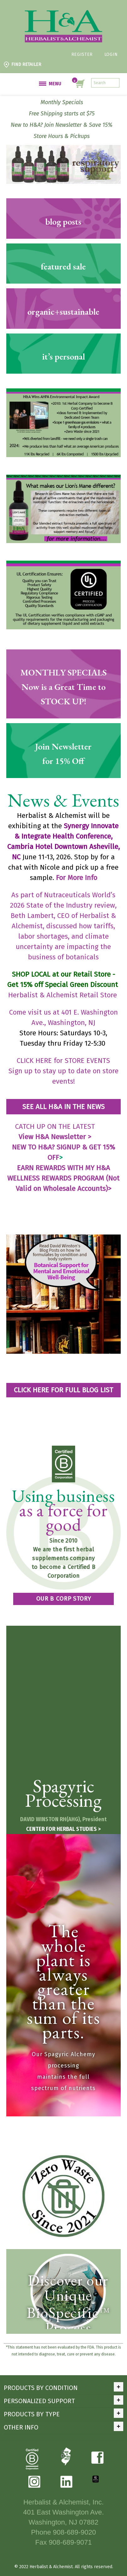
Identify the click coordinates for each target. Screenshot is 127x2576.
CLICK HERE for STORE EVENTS (63, 1060)
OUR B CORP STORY (63, 1598)
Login (111, 54)
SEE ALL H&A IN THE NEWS (63, 1106)
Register (82, 54)
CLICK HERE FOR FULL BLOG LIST (63, 1390)
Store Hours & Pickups (62, 136)
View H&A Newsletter (55, 1137)
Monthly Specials (62, 102)
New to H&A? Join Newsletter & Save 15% (62, 124)
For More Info (76, 877)
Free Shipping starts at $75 (62, 113)
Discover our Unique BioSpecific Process (68, 2303)
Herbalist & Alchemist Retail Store (63, 995)
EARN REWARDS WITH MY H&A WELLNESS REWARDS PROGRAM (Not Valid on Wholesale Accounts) (63, 1178)
